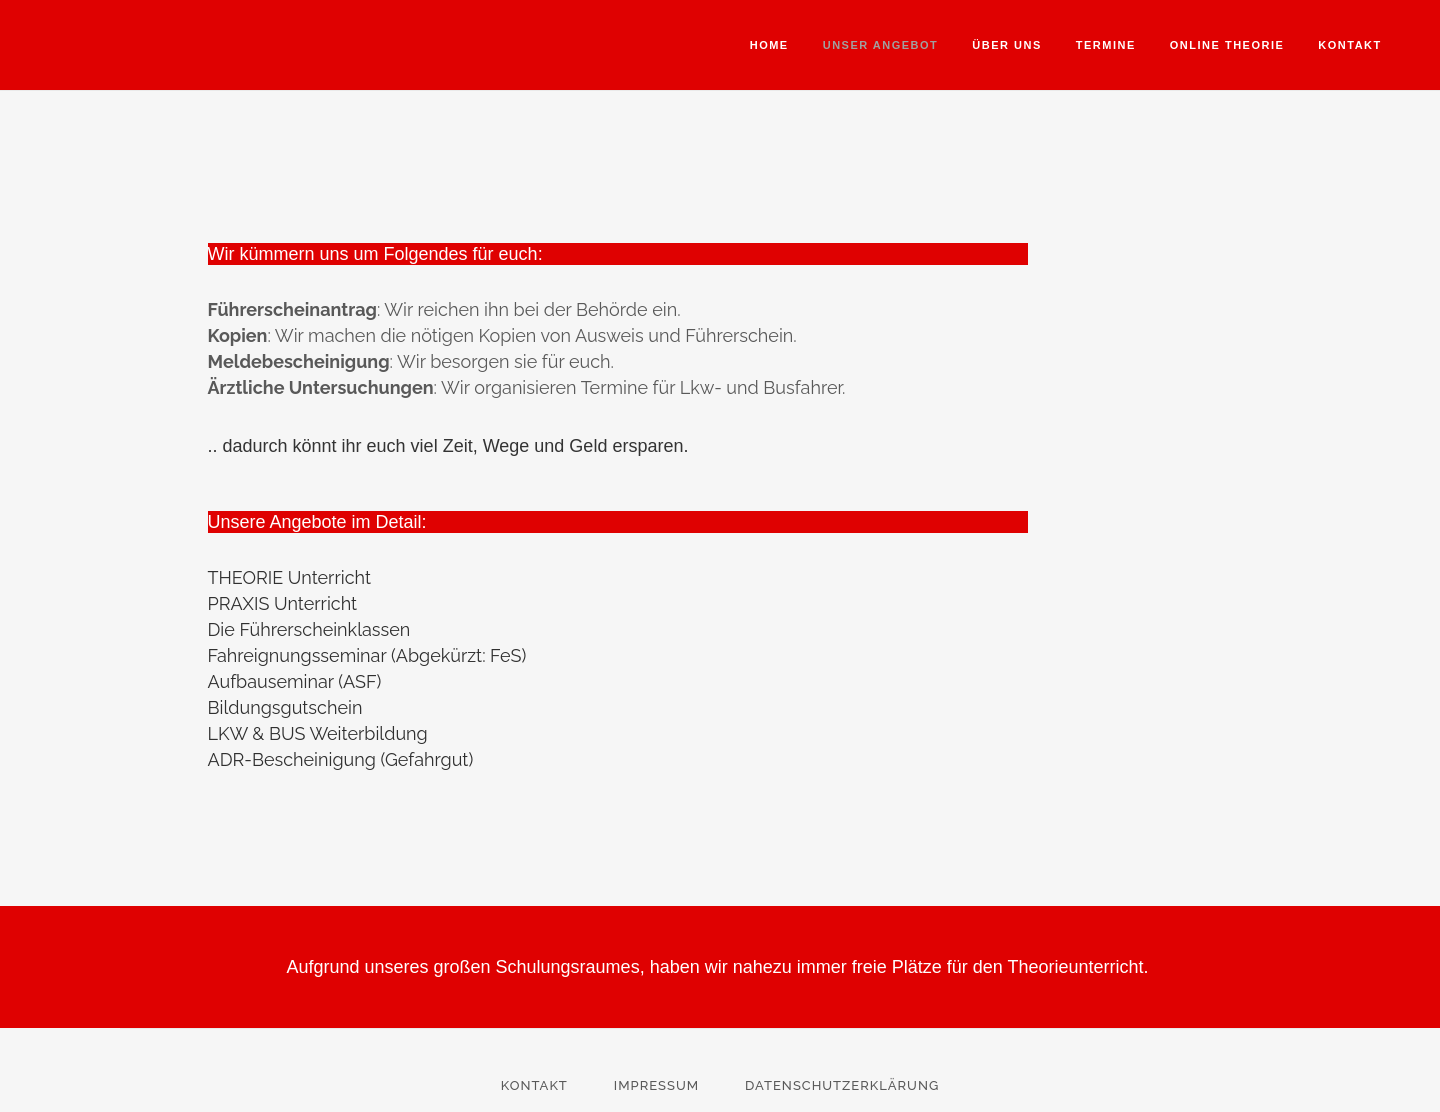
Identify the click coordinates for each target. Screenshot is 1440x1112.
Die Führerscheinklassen (309, 629)
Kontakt (534, 1085)
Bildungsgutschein (285, 707)
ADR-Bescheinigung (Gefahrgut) (341, 759)
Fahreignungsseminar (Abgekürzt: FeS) (367, 655)
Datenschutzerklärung (842, 1085)
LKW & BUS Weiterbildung (318, 733)
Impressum (656, 1085)
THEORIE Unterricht (289, 577)
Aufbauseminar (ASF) (295, 681)
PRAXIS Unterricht (283, 603)
